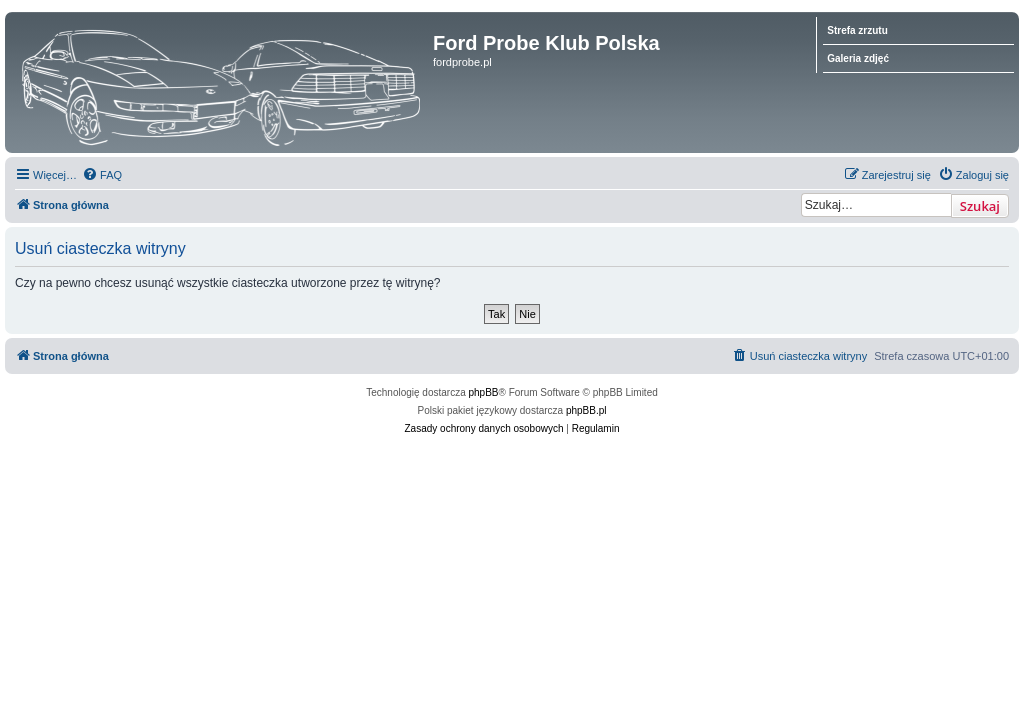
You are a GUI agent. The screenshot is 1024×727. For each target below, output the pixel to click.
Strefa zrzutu (857, 30)
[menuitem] (102, 175)
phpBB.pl (586, 410)
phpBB (484, 392)
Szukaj (980, 206)
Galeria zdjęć (858, 58)
